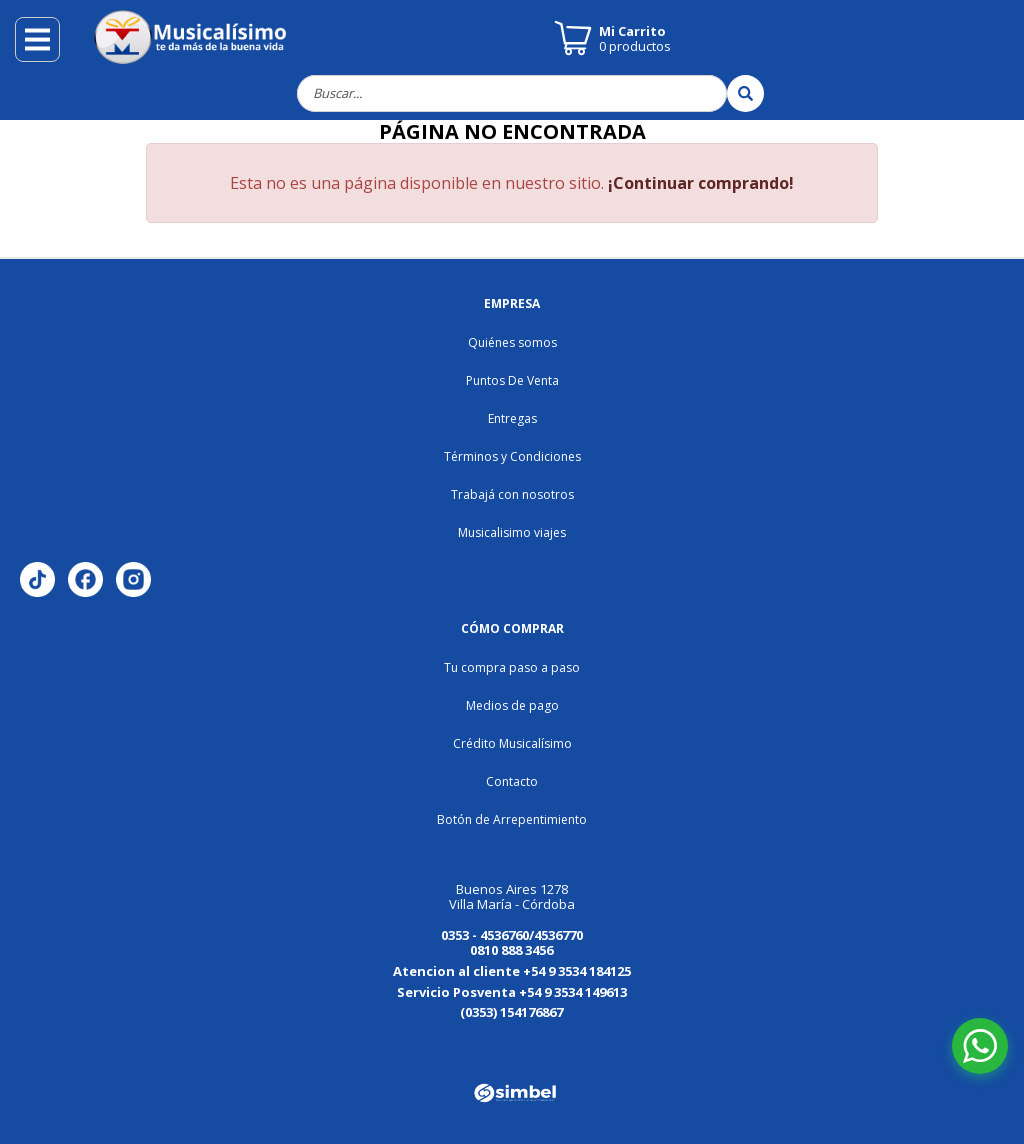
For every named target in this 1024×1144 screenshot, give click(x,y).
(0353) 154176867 (511, 1012)
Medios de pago (512, 705)
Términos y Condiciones (512, 456)
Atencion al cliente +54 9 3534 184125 (512, 971)
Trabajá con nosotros (512, 494)
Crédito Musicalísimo (512, 743)
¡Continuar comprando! (701, 183)
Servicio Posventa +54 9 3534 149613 (512, 992)
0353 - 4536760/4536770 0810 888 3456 (512, 942)
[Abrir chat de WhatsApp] (980, 1046)
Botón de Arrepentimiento (512, 819)
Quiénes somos (512, 342)
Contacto (512, 781)
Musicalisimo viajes (512, 532)
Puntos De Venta (512, 380)
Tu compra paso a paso (512, 667)
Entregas (512, 418)
